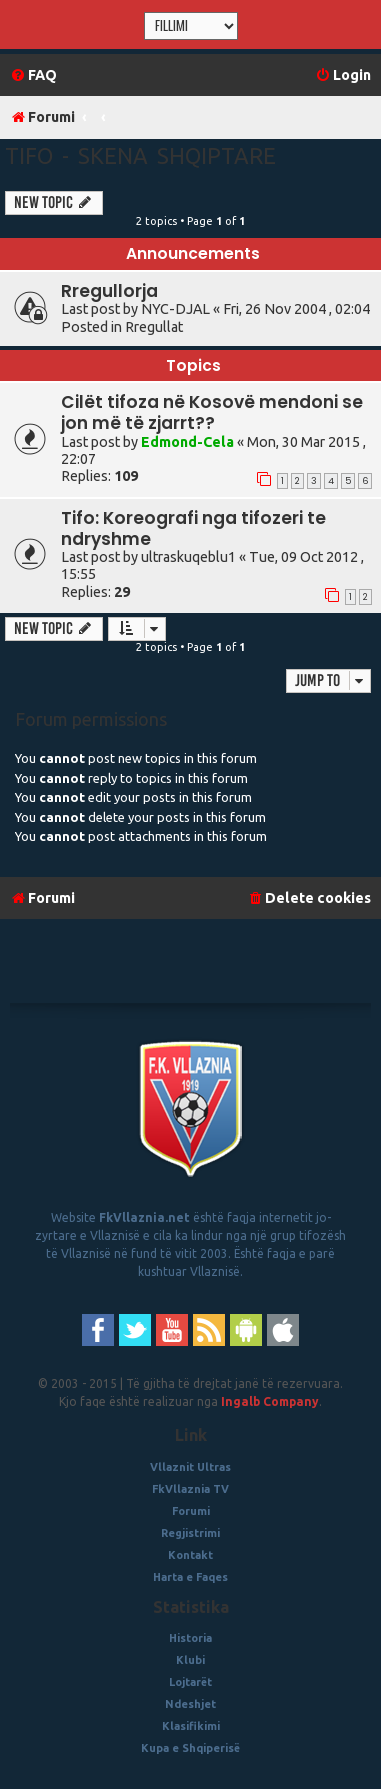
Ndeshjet (190, 1704)
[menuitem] (33, 75)
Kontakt (190, 1555)
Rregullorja (109, 291)
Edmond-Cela (187, 442)
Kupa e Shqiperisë (190, 1748)
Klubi (190, 1660)
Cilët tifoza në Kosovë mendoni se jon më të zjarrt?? (212, 412)
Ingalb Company (270, 1401)
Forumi (191, 1511)
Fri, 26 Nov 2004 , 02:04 (296, 309)
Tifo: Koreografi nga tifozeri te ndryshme (193, 528)
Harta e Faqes (190, 1577)
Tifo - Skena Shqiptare (140, 155)
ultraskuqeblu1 (188, 557)
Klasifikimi (191, 1726)
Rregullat (154, 327)
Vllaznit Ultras (190, 1467)
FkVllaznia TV (190, 1489)
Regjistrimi (190, 1533)
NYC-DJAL (175, 309)
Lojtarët (190, 1682)
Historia (190, 1638)
